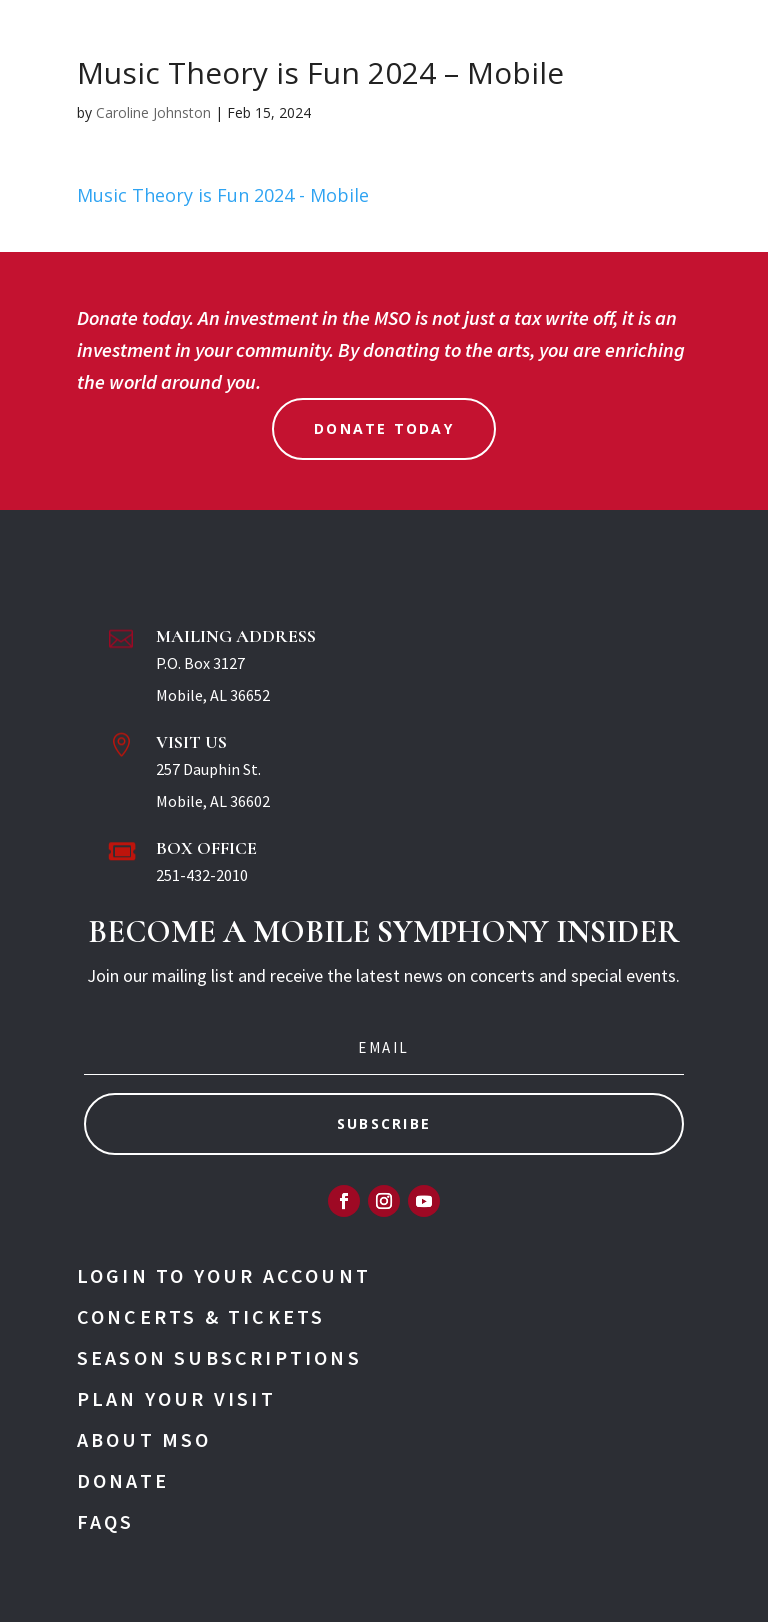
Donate (123, 1480)
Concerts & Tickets (201, 1316)
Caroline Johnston (153, 112)
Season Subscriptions (219, 1357)
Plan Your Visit (176, 1398)
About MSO (144, 1439)
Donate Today (384, 428)
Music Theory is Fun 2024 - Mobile (223, 195)
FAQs (106, 1521)
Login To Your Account (224, 1275)
